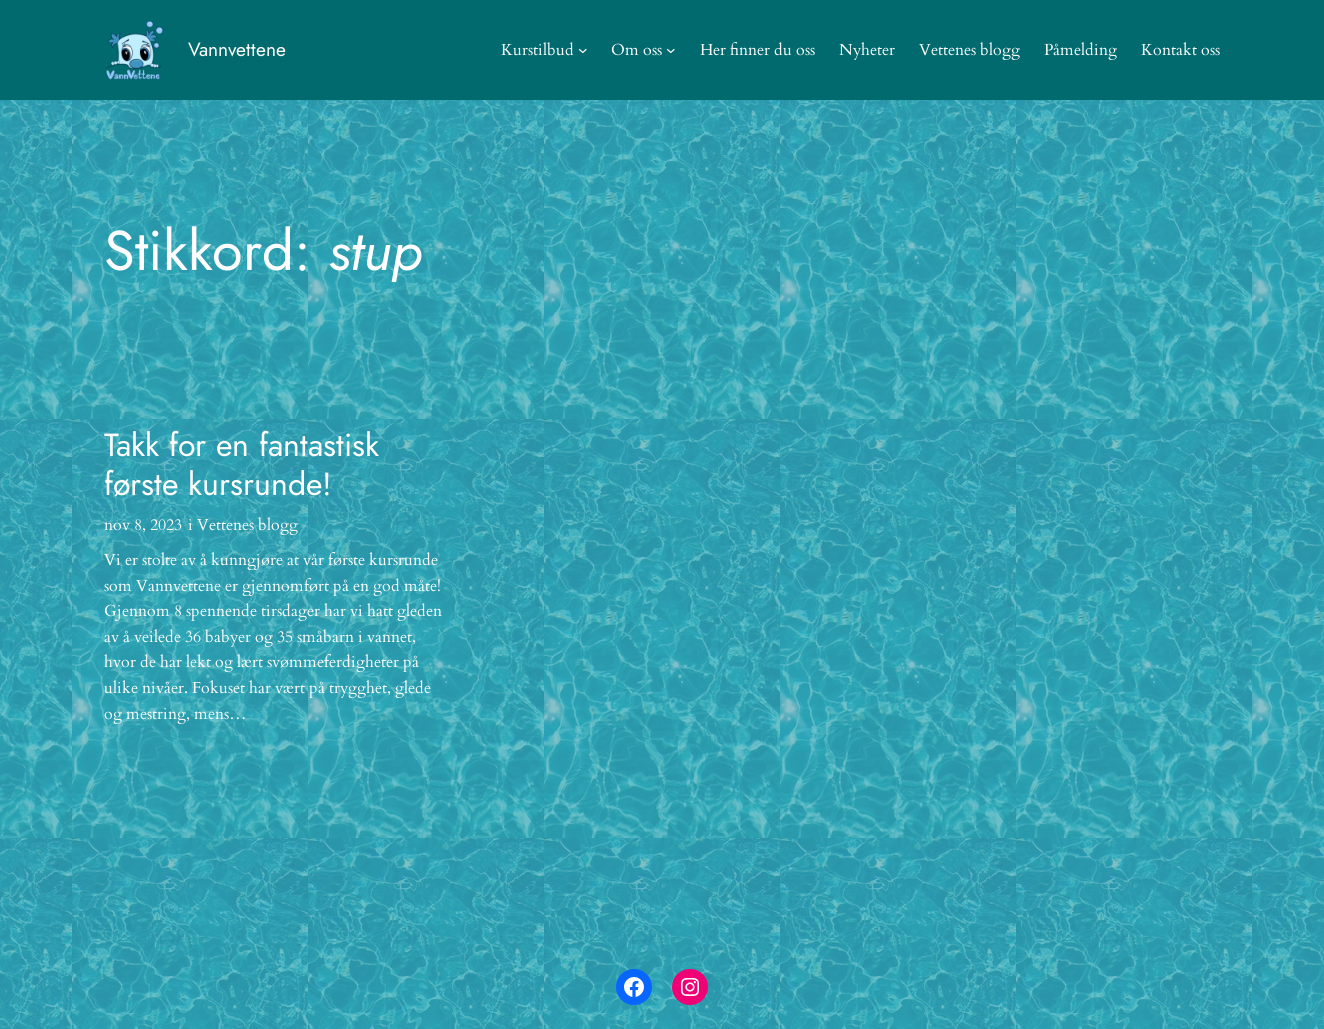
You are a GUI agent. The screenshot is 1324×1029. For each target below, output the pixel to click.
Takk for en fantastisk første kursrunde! (241, 464)
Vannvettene (237, 49)
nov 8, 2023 (143, 525)
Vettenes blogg (247, 525)
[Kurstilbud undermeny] (583, 50)
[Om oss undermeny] (671, 50)
